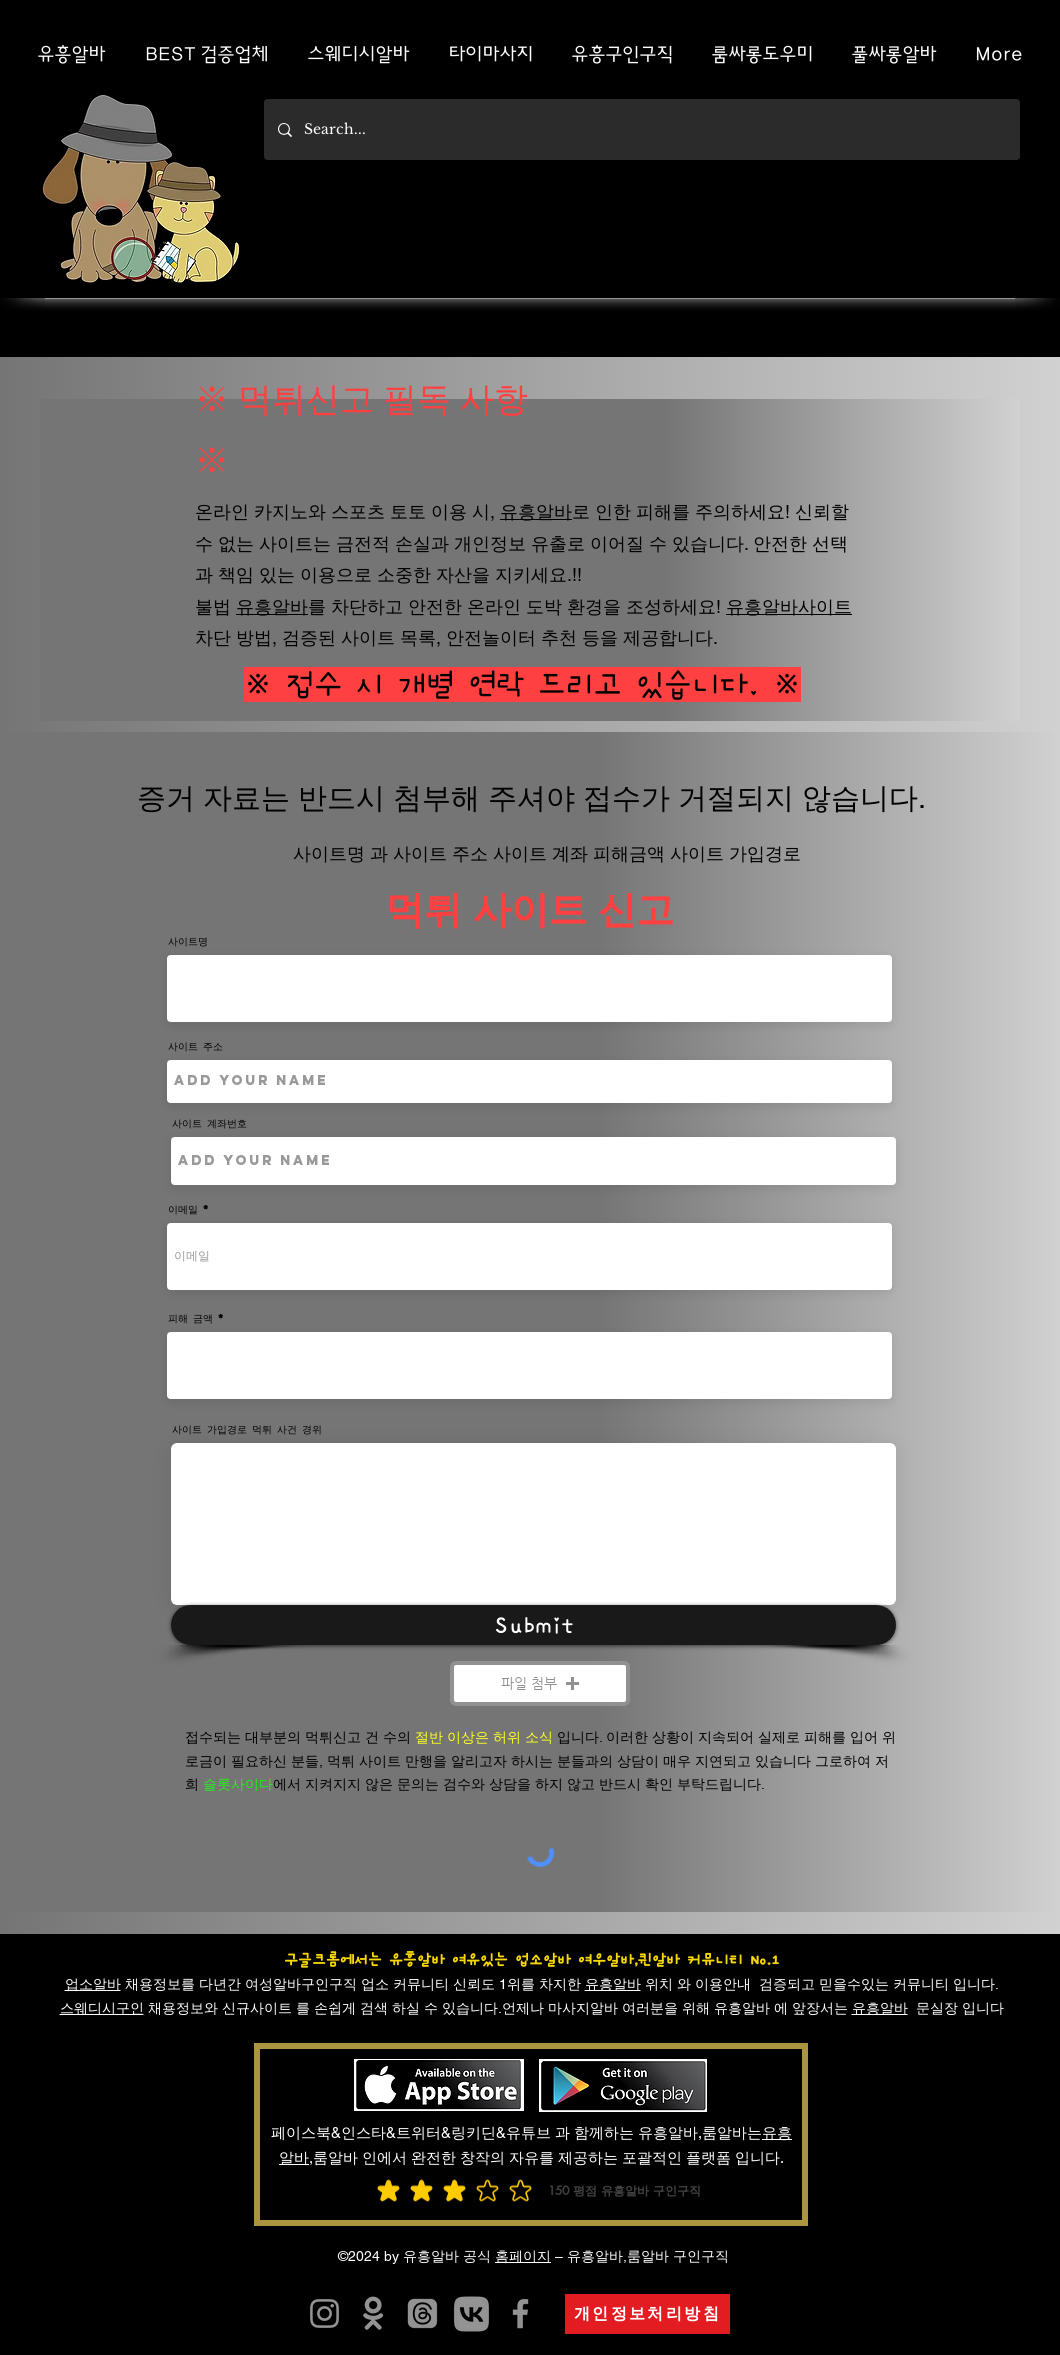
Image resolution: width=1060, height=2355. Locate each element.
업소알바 (93, 1984)
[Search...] (641, 129)
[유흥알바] (373, 2313)
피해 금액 (190, 1318)
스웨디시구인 (102, 2008)
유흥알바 (536, 511)
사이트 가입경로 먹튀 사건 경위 (247, 1429)
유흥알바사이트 (789, 606)
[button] (540, 1683)
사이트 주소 (195, 1046)
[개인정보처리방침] (647, 2314)
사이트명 (188, 941)
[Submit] (533, 1625)
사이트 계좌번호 (209, 1123)
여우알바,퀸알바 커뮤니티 (660, 1960)
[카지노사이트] (471, 2313)
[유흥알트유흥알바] (324, 2313)
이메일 (183, 1209)
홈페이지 (523, 2256)
